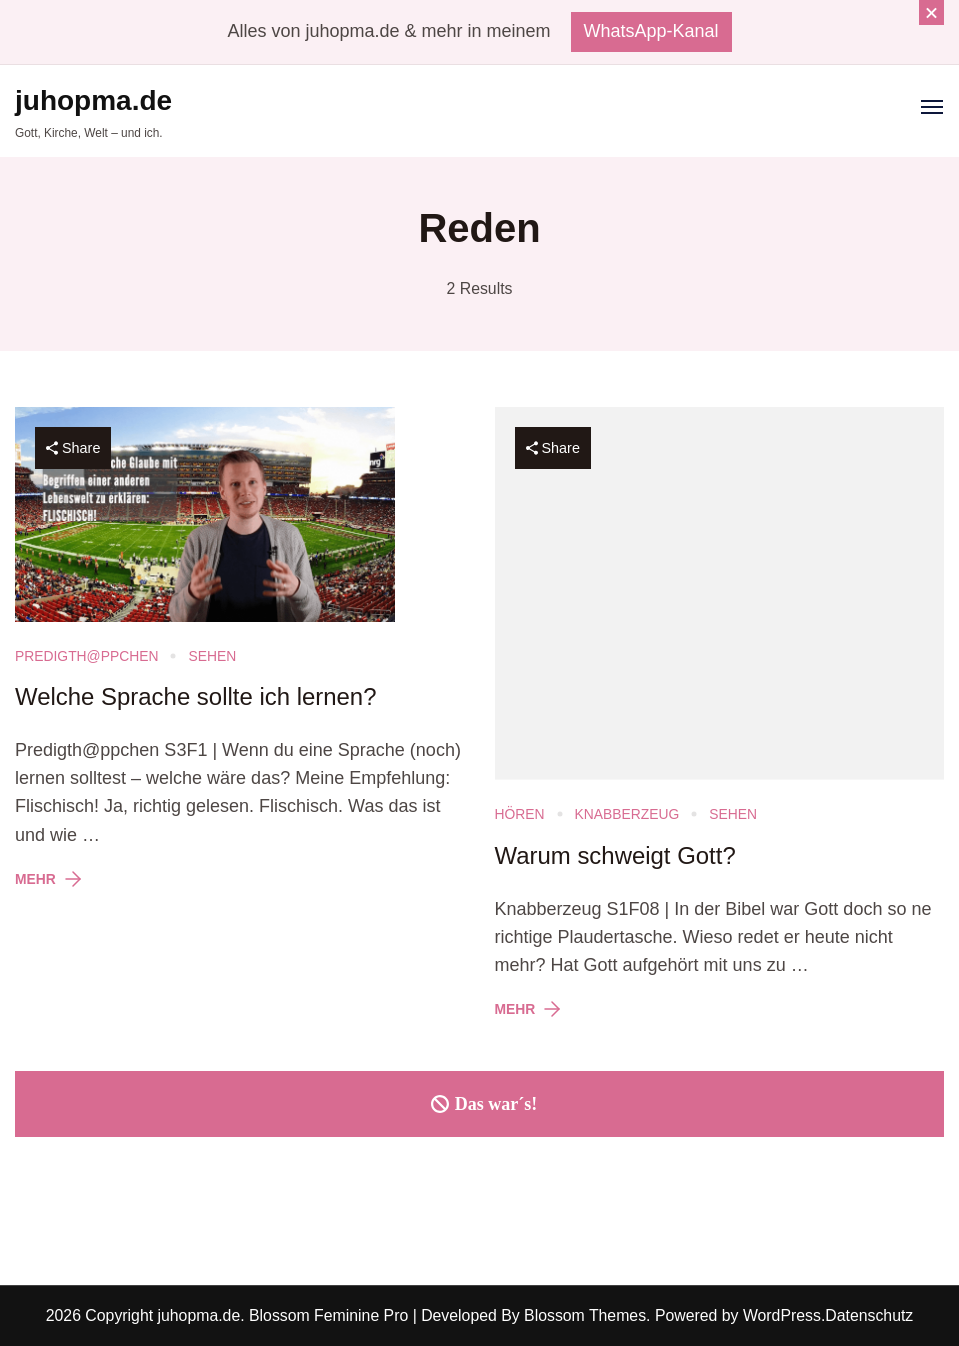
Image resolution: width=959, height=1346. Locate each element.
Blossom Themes (583, 1315)
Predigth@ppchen (86, 656)
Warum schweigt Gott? (615, 855)
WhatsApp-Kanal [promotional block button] (651, 31)
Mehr (35, 879)
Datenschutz (869, 1315)
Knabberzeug (627, 814)
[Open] (932, 107)
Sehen (212, 656)
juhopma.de (93, 100)
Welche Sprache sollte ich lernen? (195, 696)
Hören (520, 814)
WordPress (782, 1315)
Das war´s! (480, 1104)
